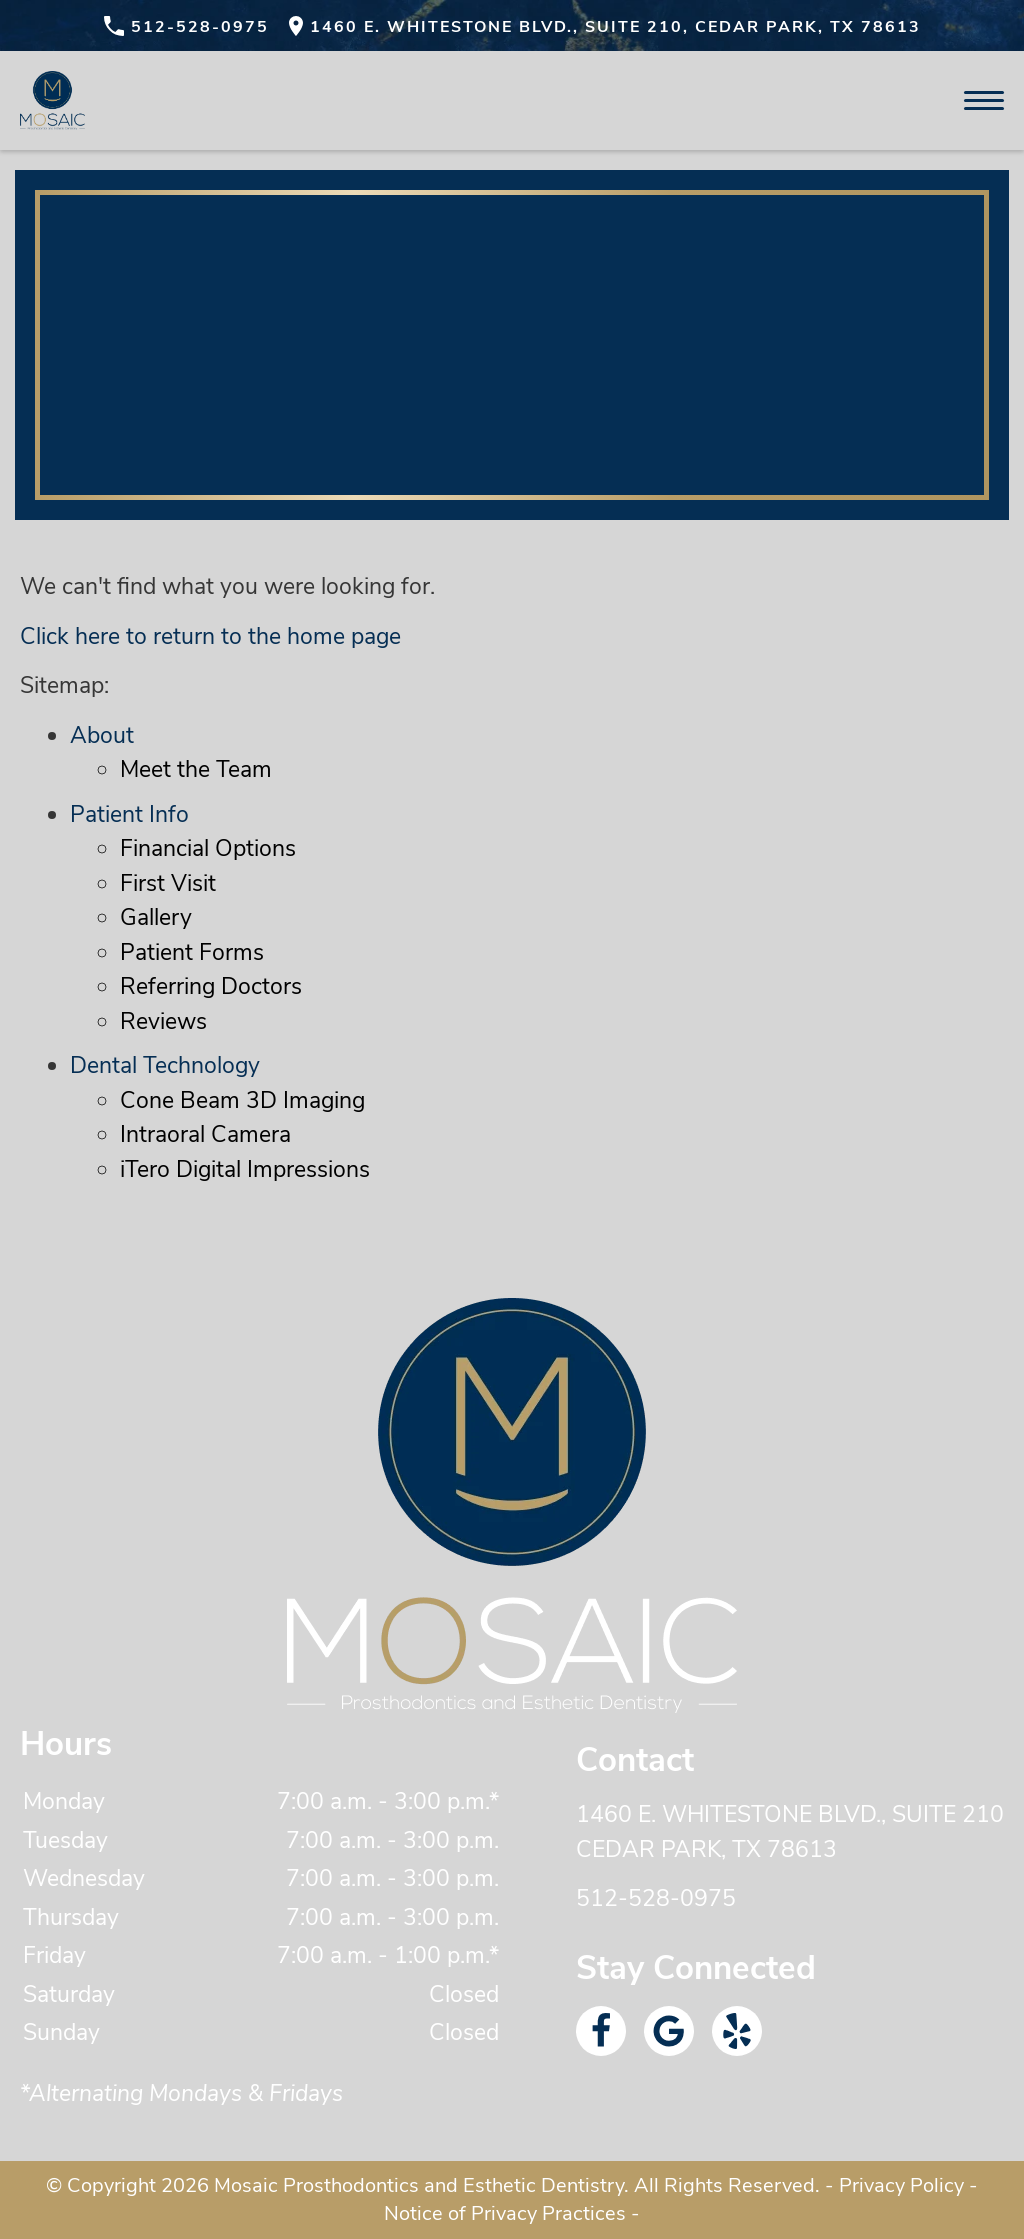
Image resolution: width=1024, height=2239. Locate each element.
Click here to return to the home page (210, 636)
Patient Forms (192, 952)
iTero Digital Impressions (245, 1169)
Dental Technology (165, 1065)
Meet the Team (196, 769)
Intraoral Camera (205, 1134)
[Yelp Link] (737, 2031)
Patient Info (129, 814)
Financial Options (208, 848)
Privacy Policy (901, 2185)
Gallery (156, 917)
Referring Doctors (211, 986)
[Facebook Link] (601, 2031)
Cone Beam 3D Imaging (242, 1100)
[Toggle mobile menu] (984, 100)
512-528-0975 (656, 1898)
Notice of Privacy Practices (505, 2213)
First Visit (168, 883)
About (102, 735)
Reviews (163, 1021)
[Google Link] (669, 2031)
